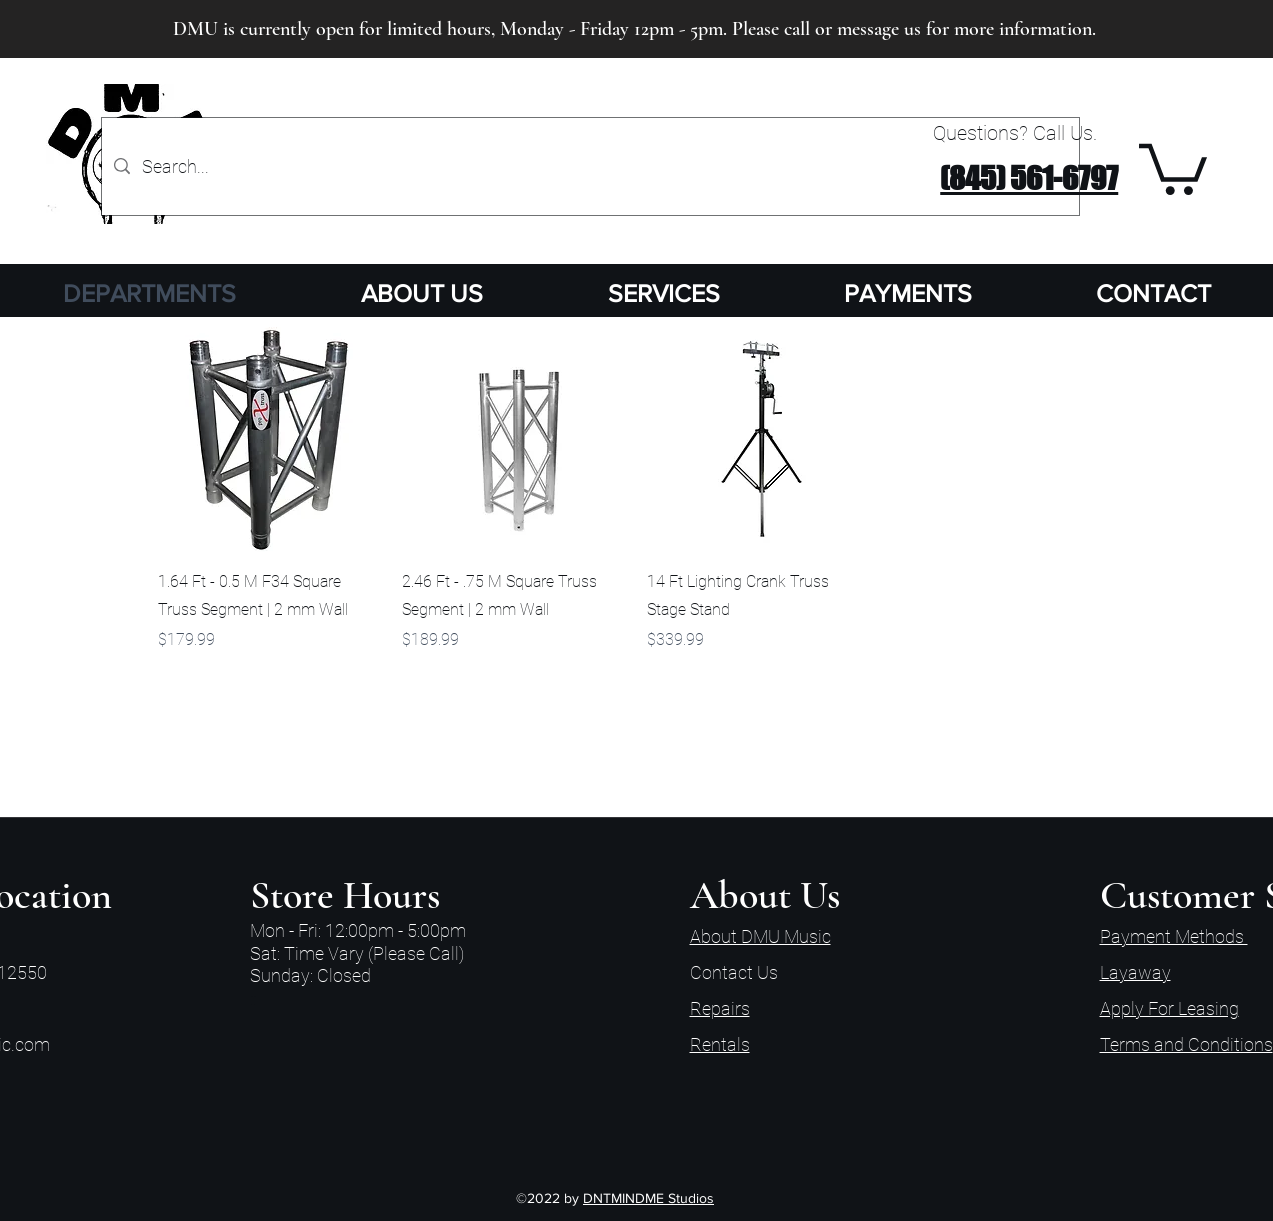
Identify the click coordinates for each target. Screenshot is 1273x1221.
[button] (1173, 166)
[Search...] (589, 166)
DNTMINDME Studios (648, 1198)
